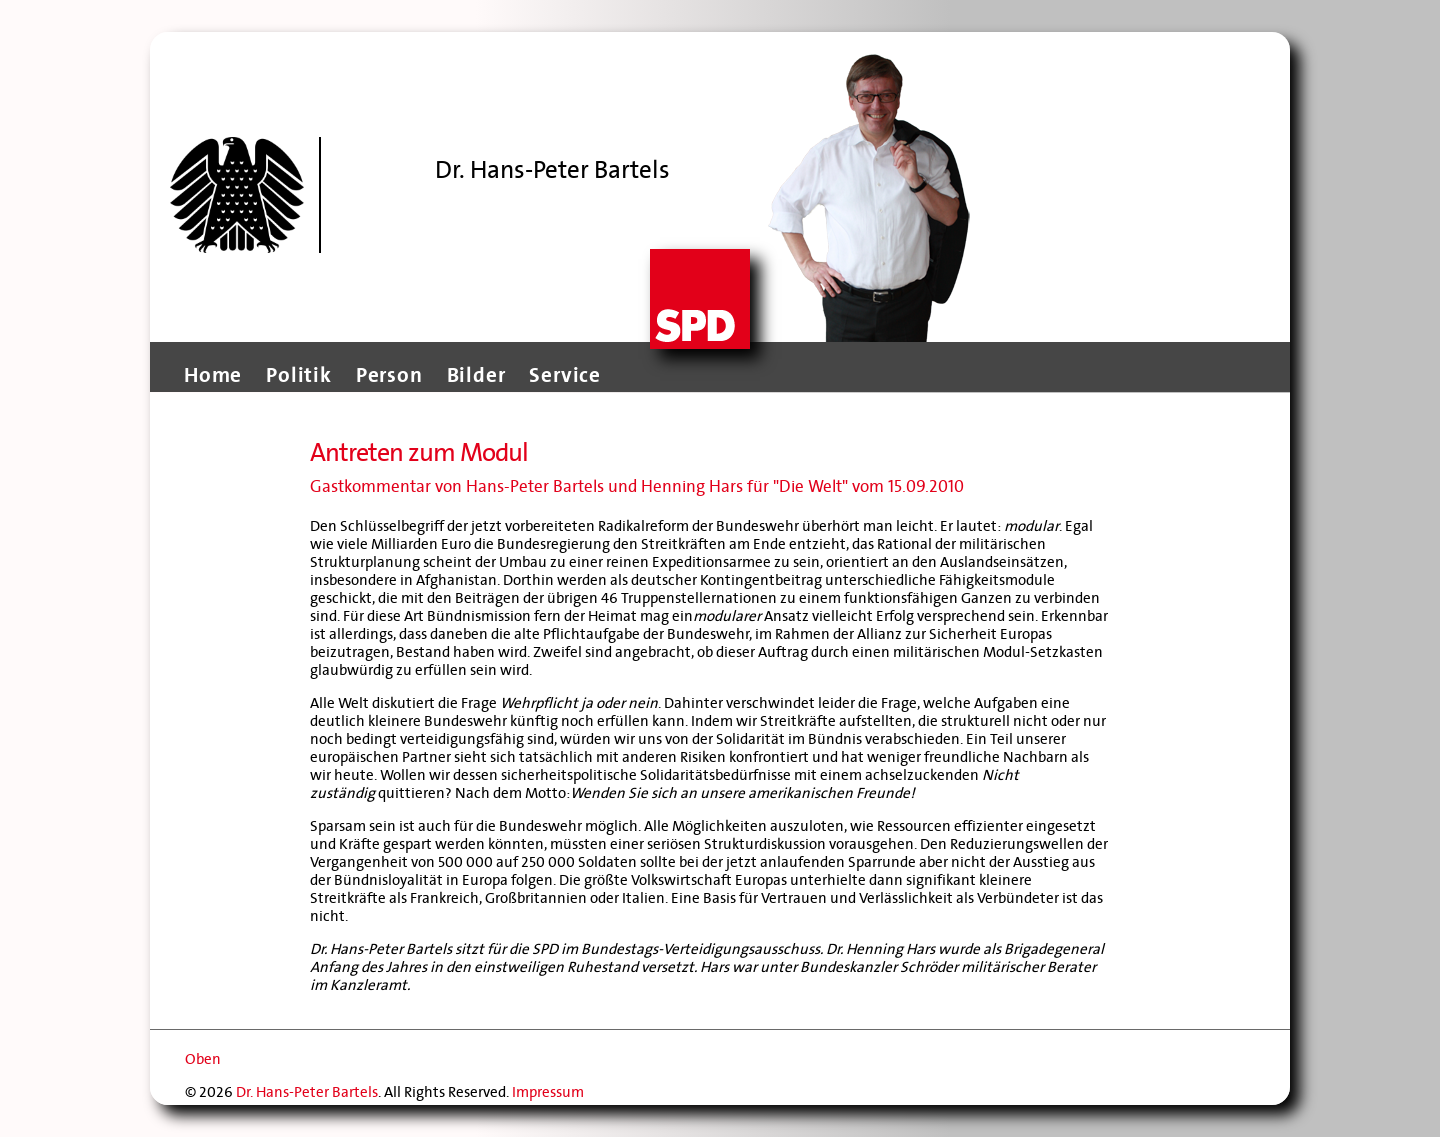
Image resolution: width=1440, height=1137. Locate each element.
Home (213, 375)
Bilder (476, 375)
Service (565, 375)
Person (389, 375)
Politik (299, 375)
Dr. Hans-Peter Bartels (307, 1092)
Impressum (548, 1092)
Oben (203, 1059)
